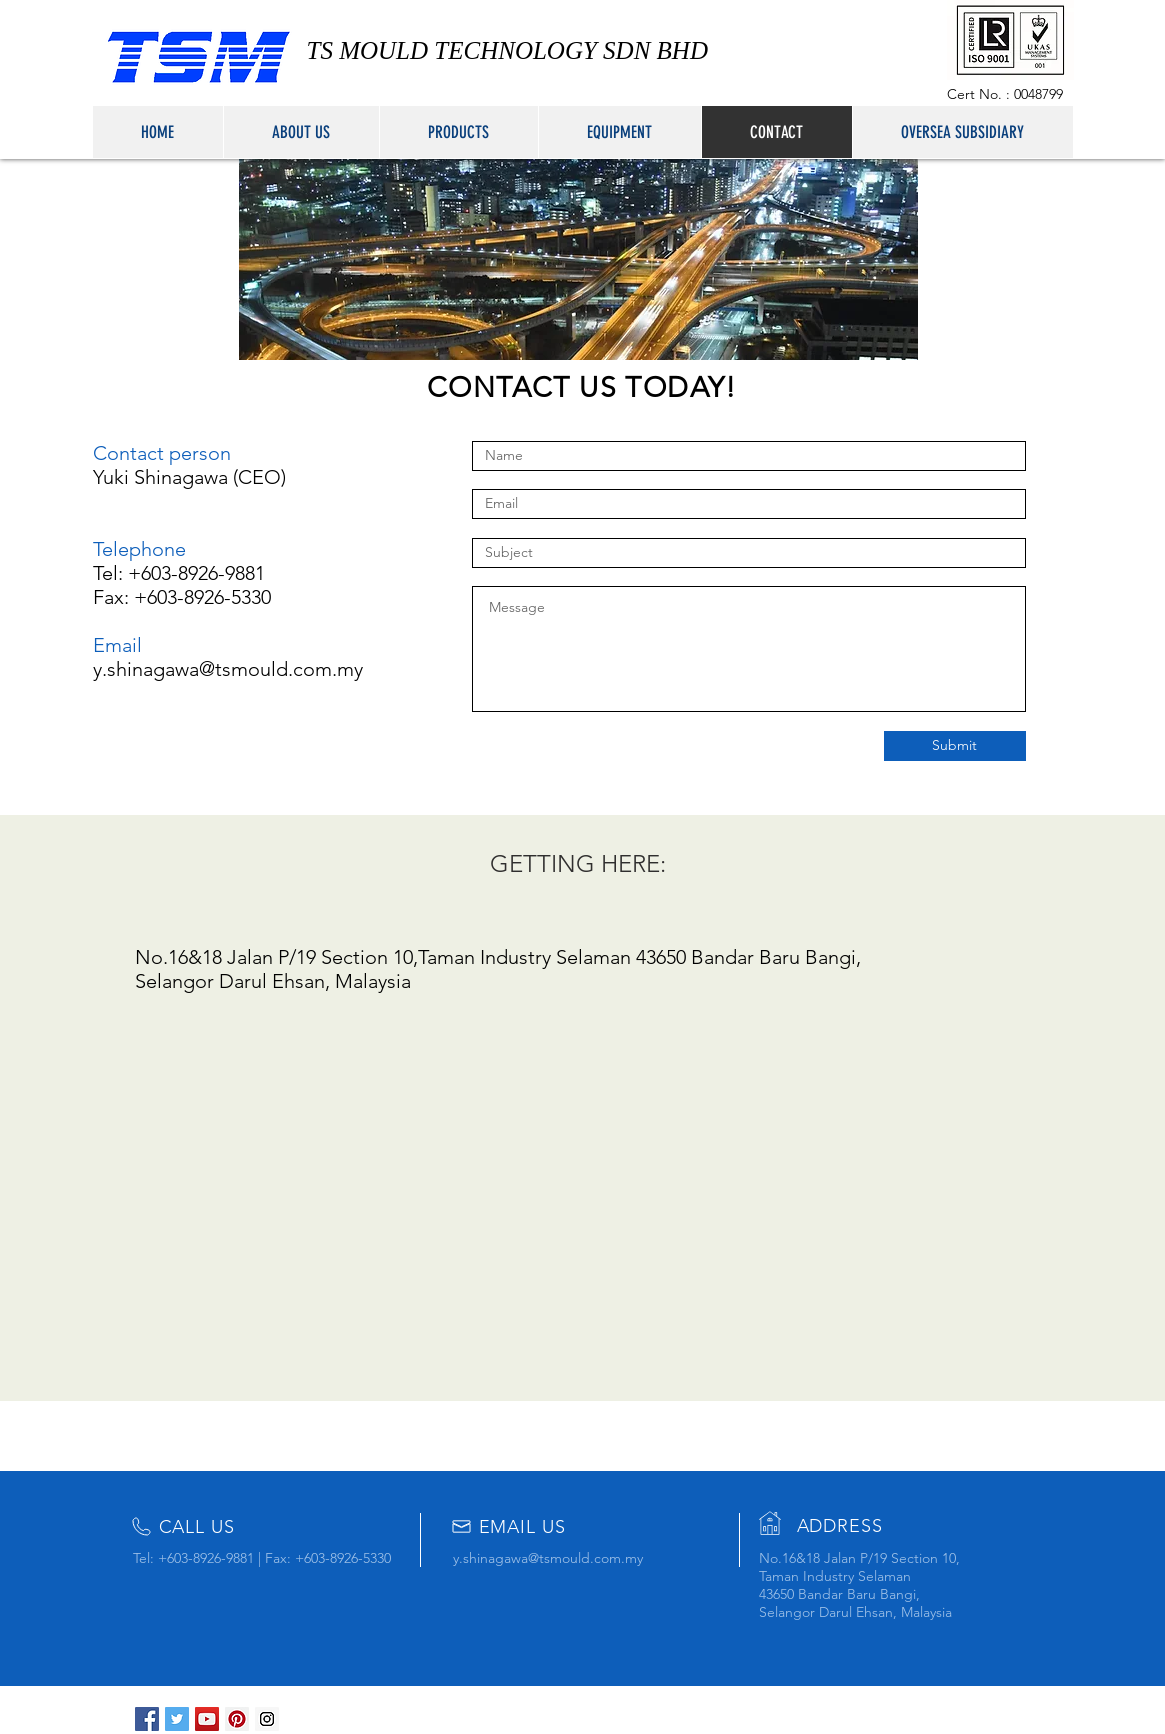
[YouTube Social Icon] (207, 1719)
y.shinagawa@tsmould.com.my (228, 669)
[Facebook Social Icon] (147, 1719)
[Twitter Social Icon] (177, 1719)
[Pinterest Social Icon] (237, 1719)
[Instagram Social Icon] (267, 1719)
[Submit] (955, 746)
